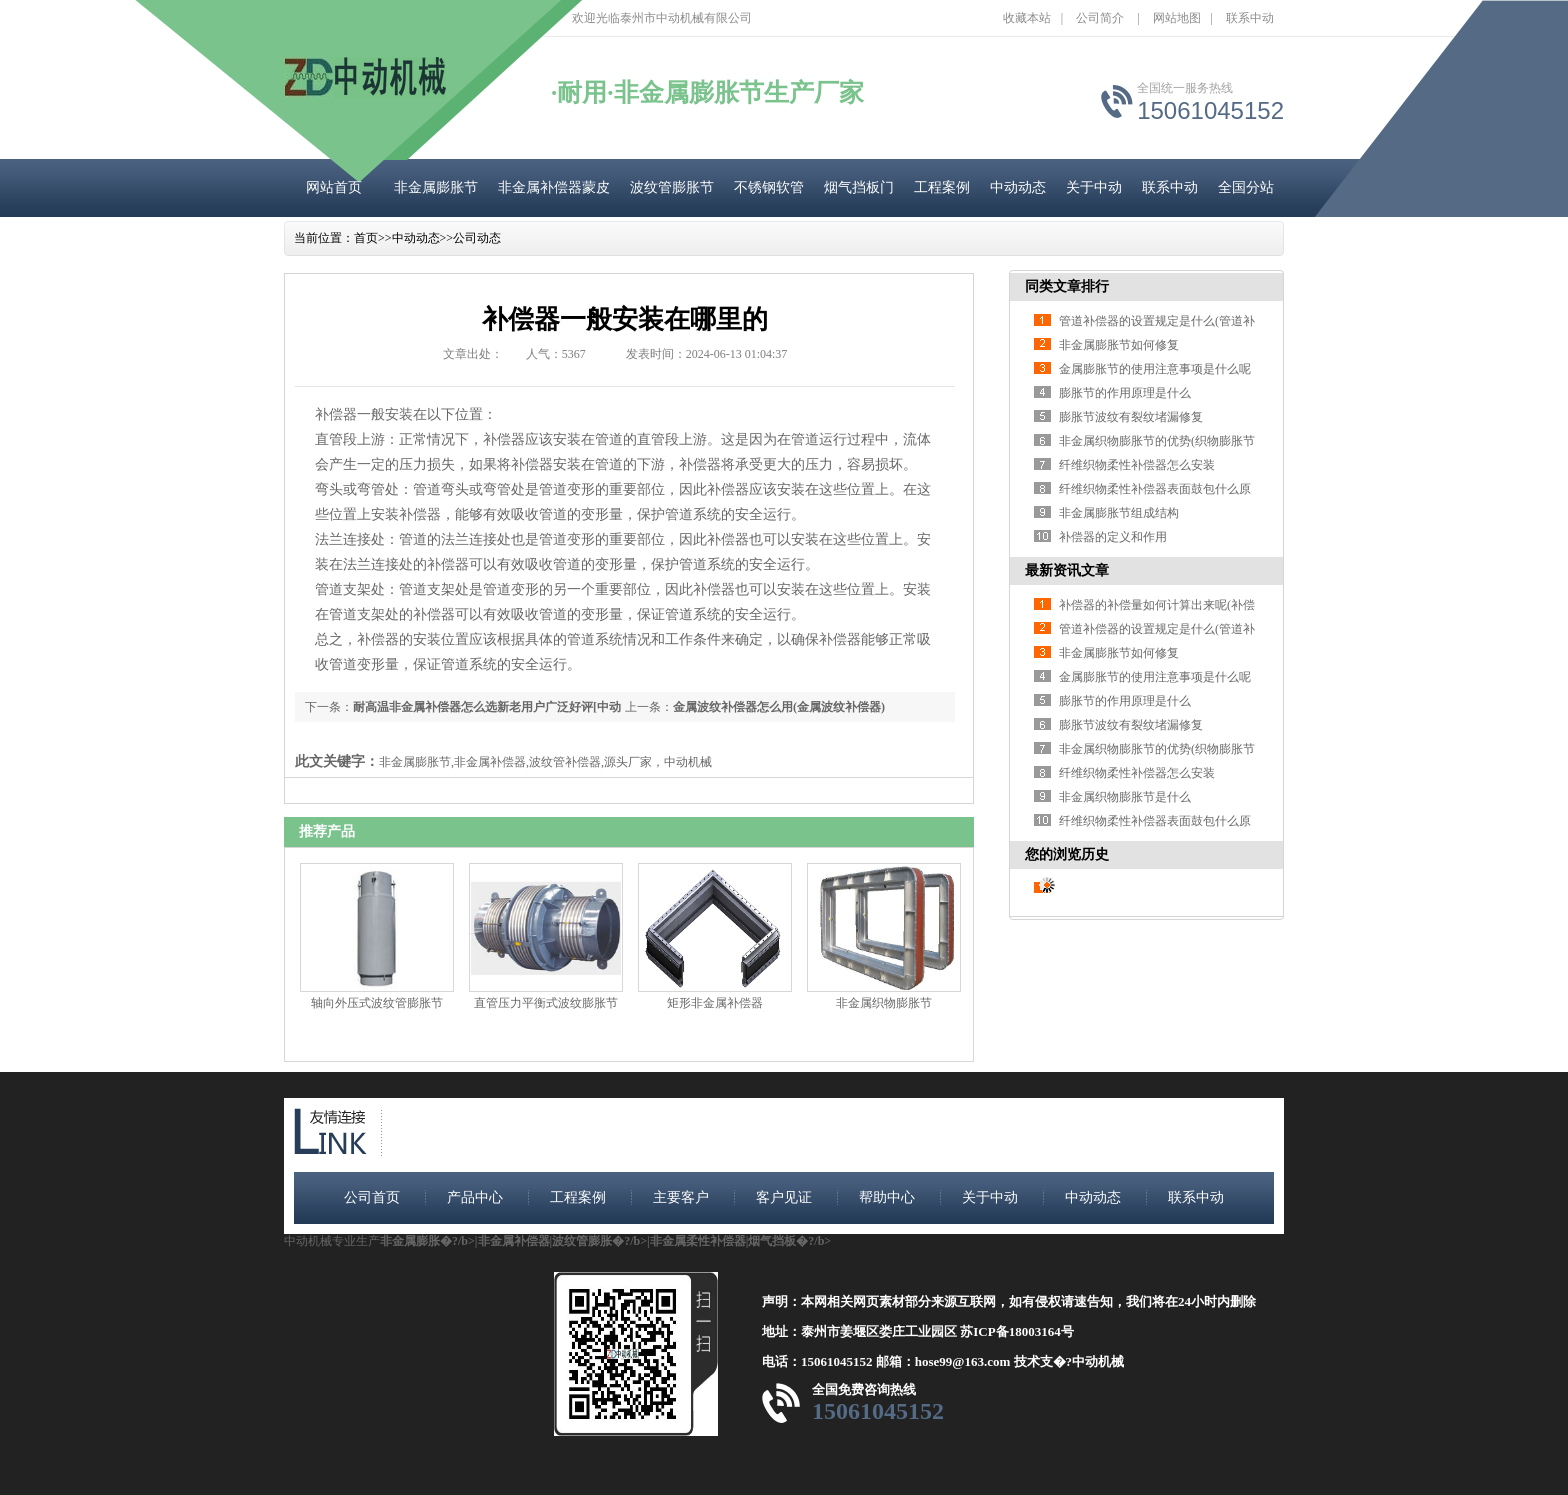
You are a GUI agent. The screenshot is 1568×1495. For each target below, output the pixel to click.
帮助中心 (887, 1197)
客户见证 (784, 1197)
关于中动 (1094, 187)
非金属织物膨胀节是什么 (1125, 797)
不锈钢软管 (769, 187)
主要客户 (681, 1197)
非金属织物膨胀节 (884, 1003)
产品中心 (475, 1197)
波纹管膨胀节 (672, 187)
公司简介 (1100, 18)
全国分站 (1246, 187)
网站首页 (334, 187)
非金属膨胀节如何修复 (1119, 345)
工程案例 (942, 187)
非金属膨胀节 (436, 187)
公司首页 (372, 1197)
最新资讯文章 (1067, 570)
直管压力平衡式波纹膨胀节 (546, 1003)
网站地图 (1177, 18)
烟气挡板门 (859, 187)
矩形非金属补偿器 (715, 1003)
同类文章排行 (1067, 286)
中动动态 (1018, 187)
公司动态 (477, 238)
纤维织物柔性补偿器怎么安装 (1137, 465)
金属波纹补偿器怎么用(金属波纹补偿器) (779, 707)
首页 (366, 238)
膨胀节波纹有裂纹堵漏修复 (1131, 417)
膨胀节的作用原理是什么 (1125, 393)
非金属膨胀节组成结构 (1119, 513)
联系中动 (1250, 18)
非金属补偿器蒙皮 (554, 187)
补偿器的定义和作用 (1113, 537)
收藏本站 (1027, 18)
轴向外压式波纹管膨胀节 (377, 1003)
